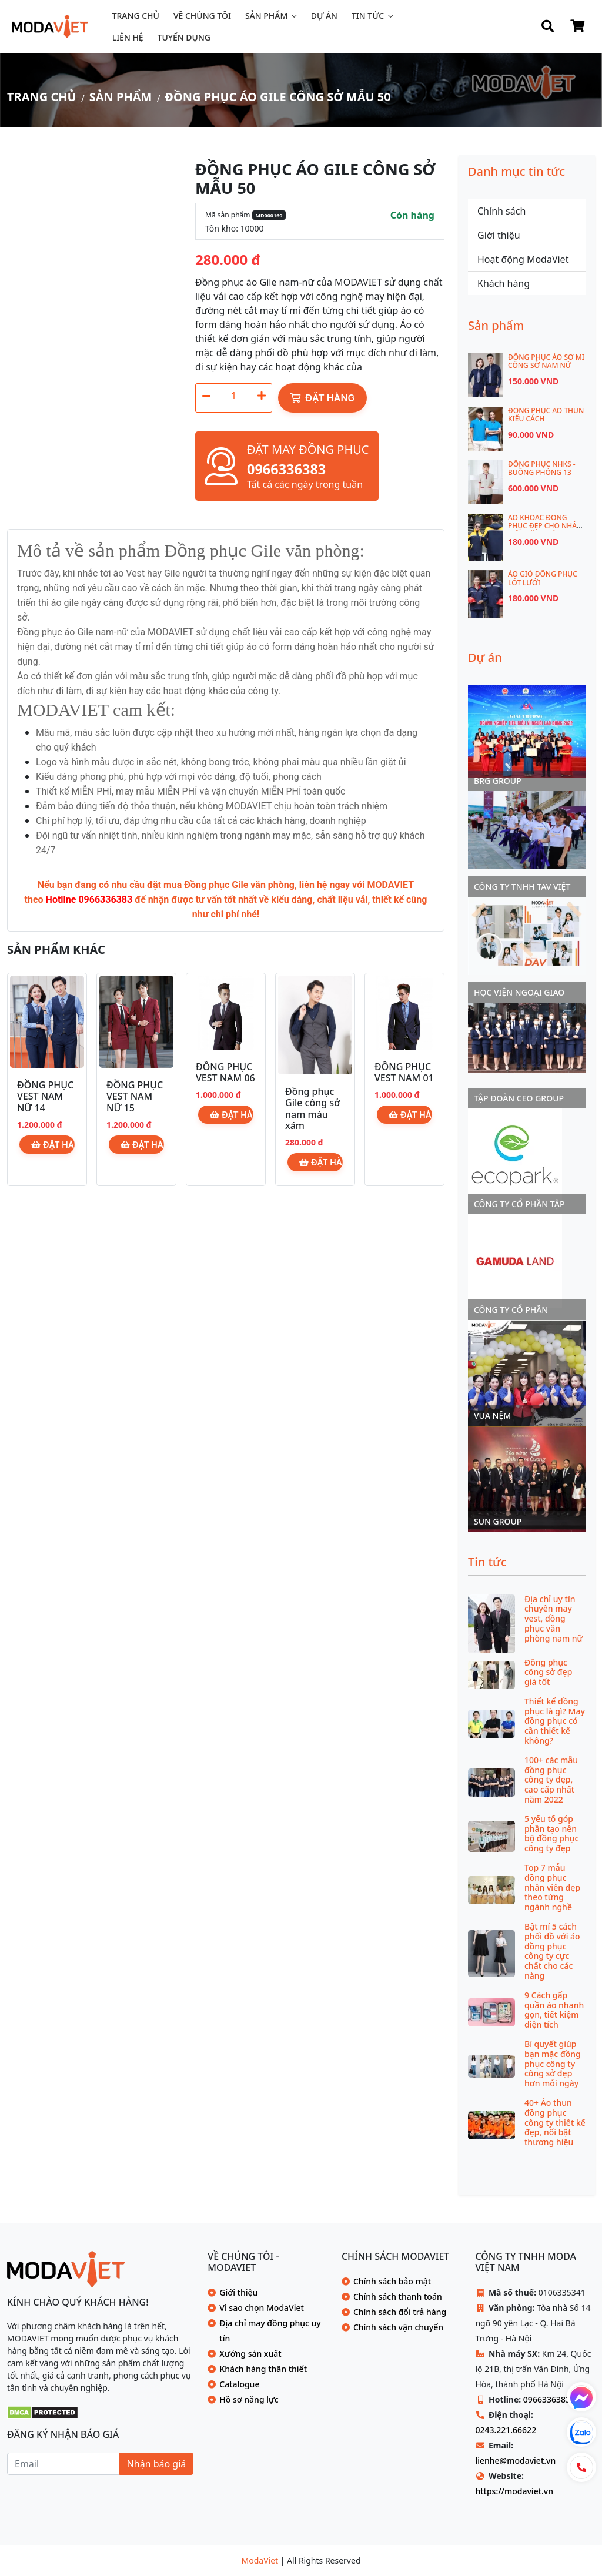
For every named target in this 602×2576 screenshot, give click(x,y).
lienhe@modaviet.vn (515, 2460)
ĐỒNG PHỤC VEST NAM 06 (225, 1072)
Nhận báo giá (156, 2463)
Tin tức (368, 15)
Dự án (324, 15)
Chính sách (501, 211)
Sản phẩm (266, 15)
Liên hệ (127, 37)
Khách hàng (503, 283)
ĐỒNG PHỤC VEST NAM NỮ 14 (45, 1096)
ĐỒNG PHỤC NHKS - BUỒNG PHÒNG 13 (542, 468)
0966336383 (546, 2399)
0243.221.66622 (505, 2430)
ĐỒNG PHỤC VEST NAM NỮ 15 (134, 1096)
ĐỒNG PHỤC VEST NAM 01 (404, 1072)
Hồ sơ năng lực (248, 2399)
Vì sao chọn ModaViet (261, 2307)
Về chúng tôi (202, 15)
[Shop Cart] (577, 26)
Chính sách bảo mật (392, 2281)
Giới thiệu (498, 235)
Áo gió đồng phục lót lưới (542, 578)
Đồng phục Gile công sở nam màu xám (312, 1108)
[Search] (548, 26)
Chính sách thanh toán (397, 2296)
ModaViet (261, 2560)
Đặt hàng (322, 398)
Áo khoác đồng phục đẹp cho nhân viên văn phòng (545, 526)
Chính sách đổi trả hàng (399, 2311)
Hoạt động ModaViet (522, 259)
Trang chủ (135, 15)
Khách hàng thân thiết (263, 2368)
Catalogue (239, 2384)
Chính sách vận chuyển (398, 2327)
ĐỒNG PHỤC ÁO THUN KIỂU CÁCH (546, 415)
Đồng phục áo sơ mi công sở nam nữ (546, 361)
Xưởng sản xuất (250, 2353)
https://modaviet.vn (514, 2491)
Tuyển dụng (184, 37)
